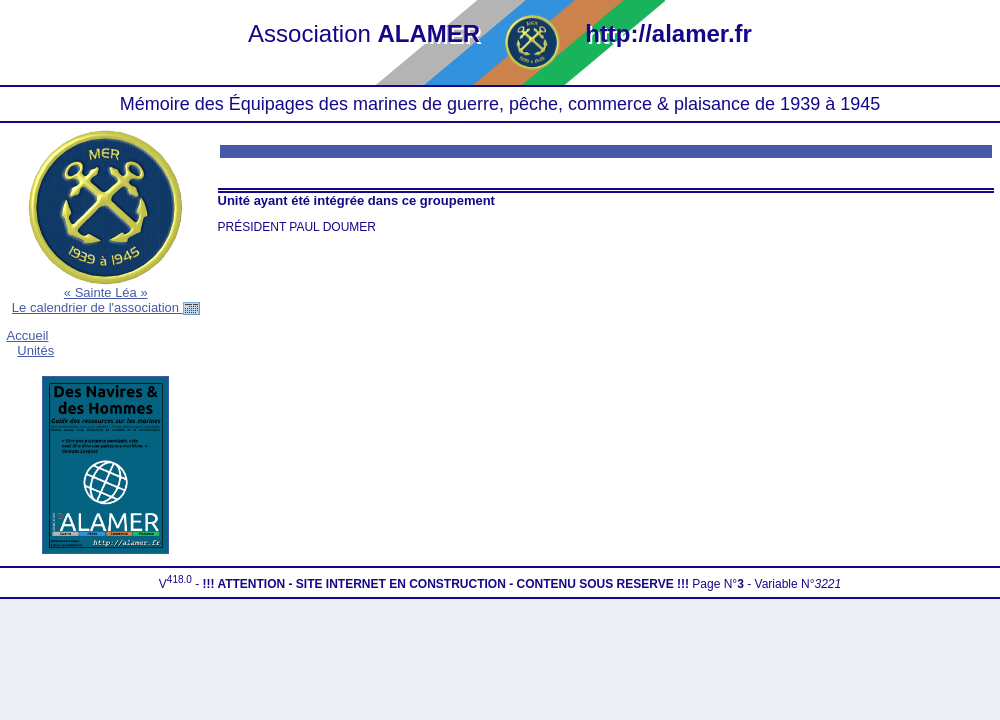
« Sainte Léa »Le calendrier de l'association (106, 300)
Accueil (28, 335)
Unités (35, 350)
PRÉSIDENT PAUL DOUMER (297, 227)
